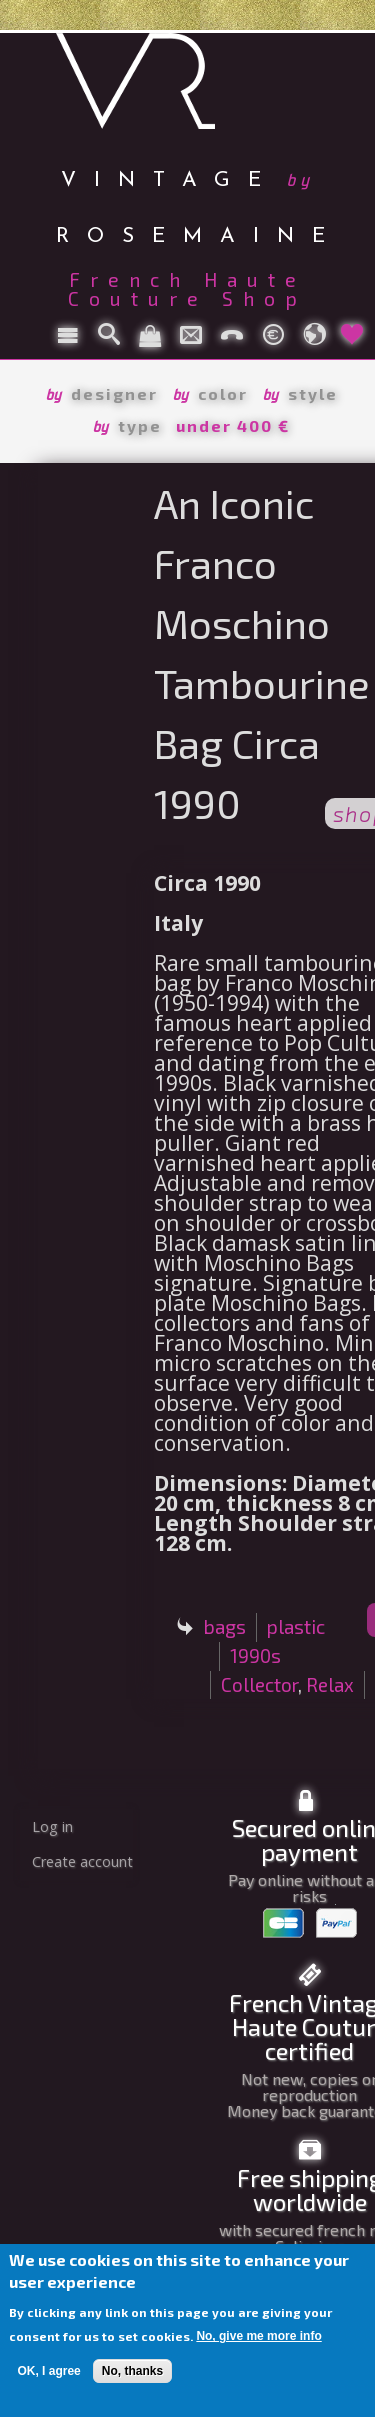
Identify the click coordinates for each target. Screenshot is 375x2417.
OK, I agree (48, 2371)
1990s (255, 1655)
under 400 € (233, 425)
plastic (296, 1626)
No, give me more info (258, 2336)
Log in (52, 1826)
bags (225, 1626)
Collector (259, 1684)
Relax (330, 1684)
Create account (82, 1861)
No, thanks (132, 2371)
